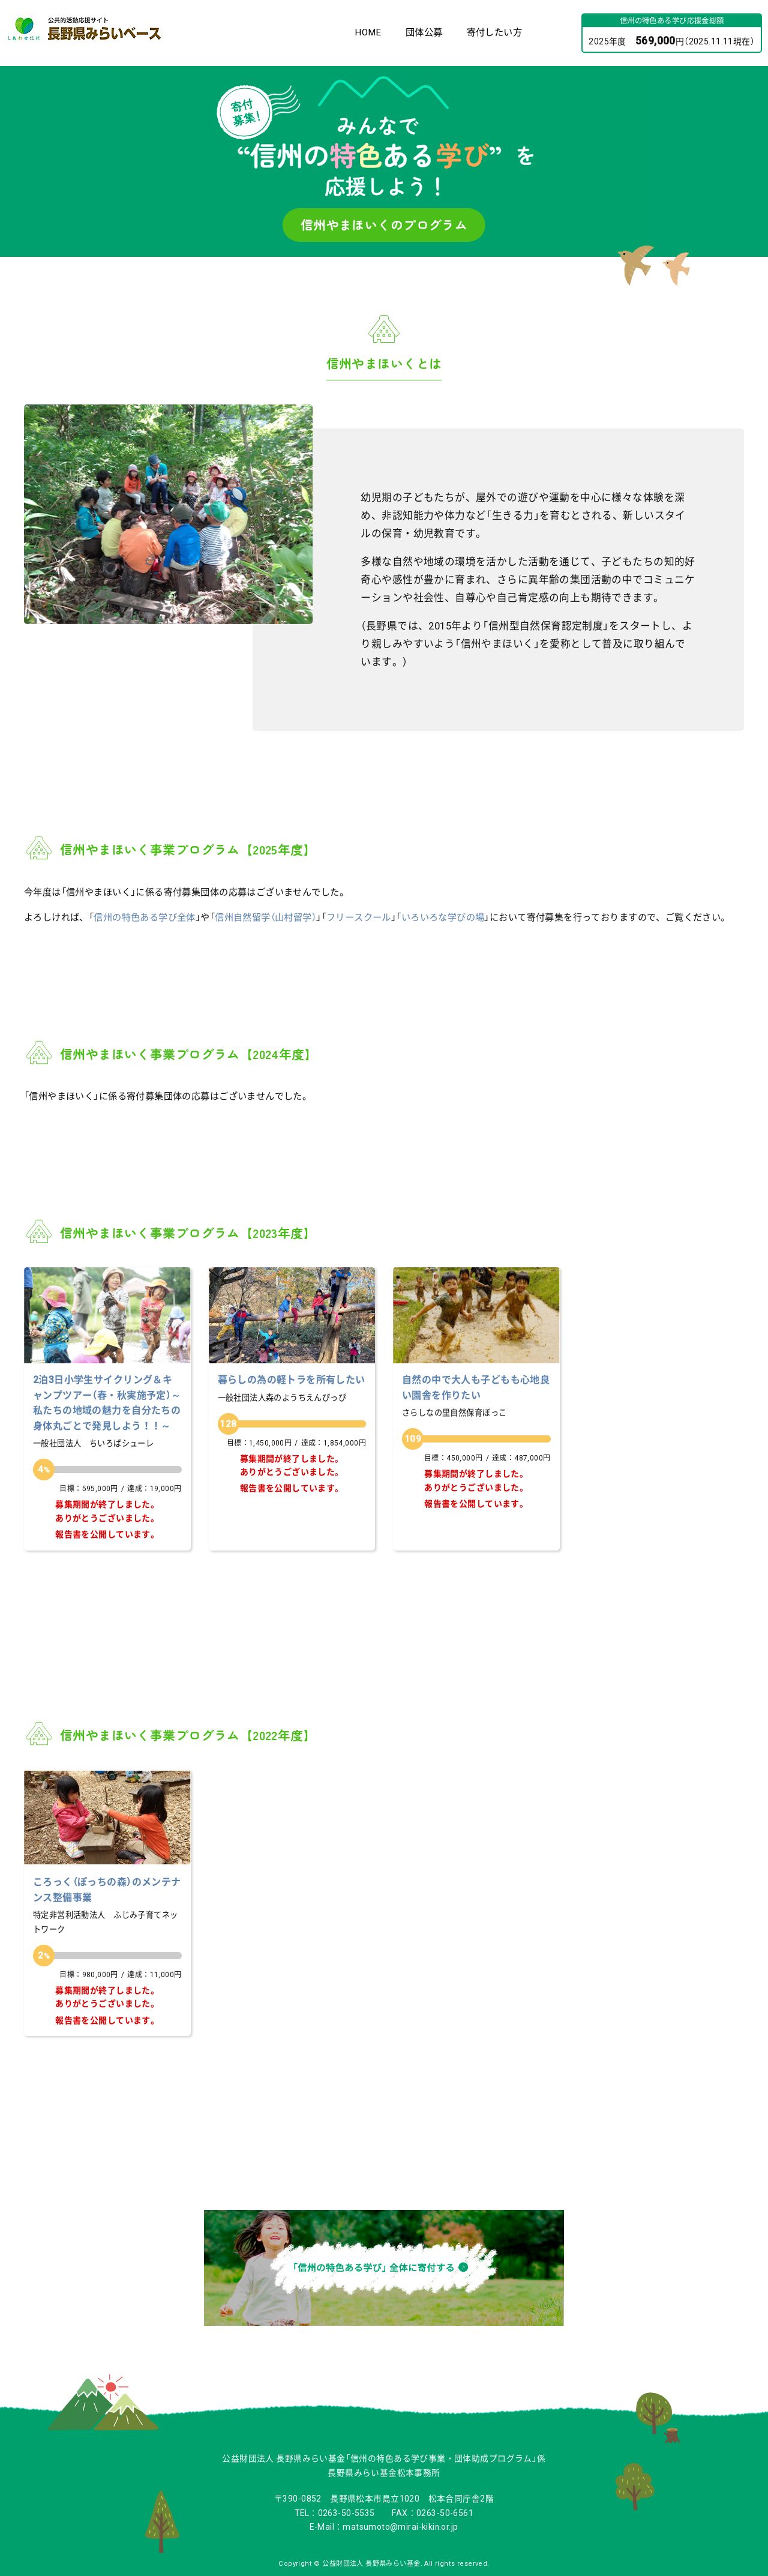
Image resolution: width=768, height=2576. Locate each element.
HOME (368, 32)
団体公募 (424, 32)
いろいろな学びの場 (443, 917)
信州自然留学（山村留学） (265, 917)
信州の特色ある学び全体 (145, 917)
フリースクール (358, 917)
